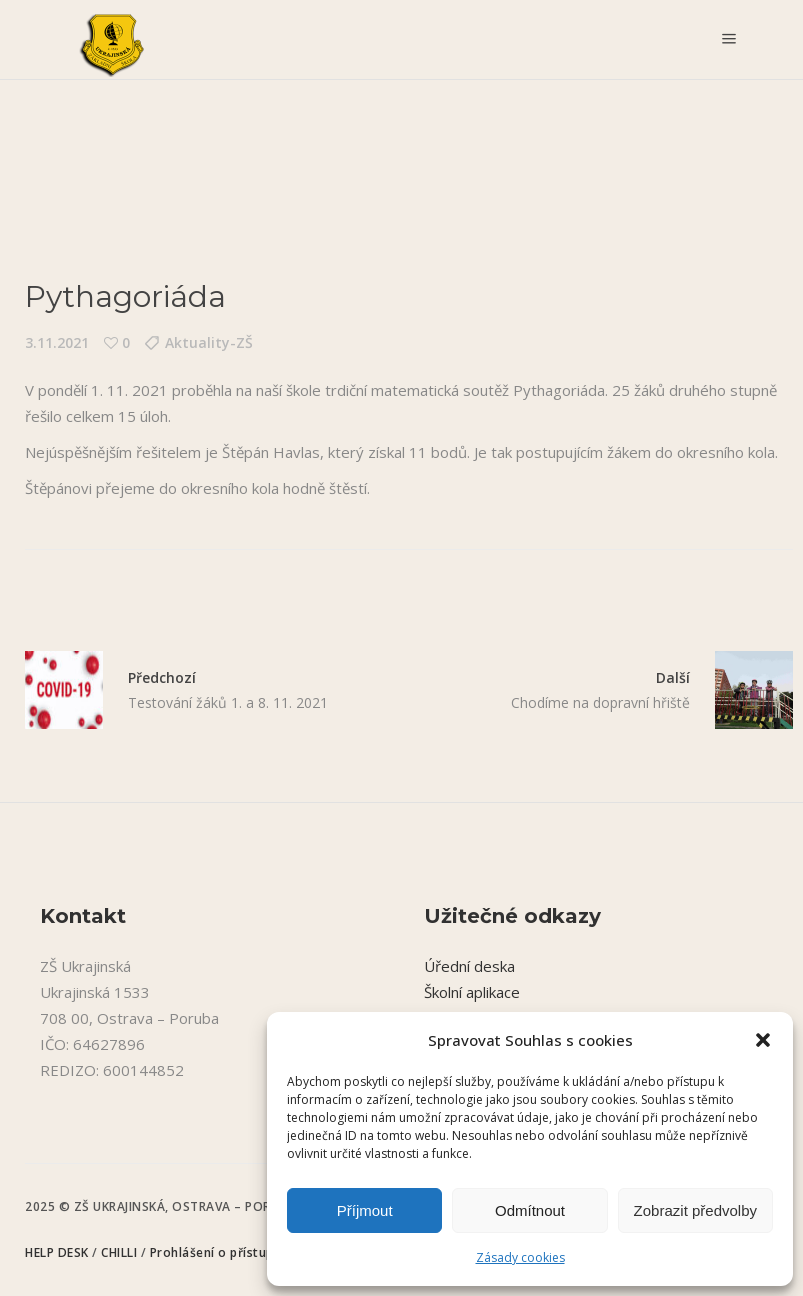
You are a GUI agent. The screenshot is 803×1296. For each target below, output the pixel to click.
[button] (763, 1040)
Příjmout (365, 1210)
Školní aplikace (472, 992)
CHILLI (121, 1252)
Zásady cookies (520, 1257)
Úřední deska (469, 966)
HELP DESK (58, 1252)
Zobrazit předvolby (695, 1210)
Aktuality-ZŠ (209, 342)
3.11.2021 (57, 342)
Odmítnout (530, 1210)
